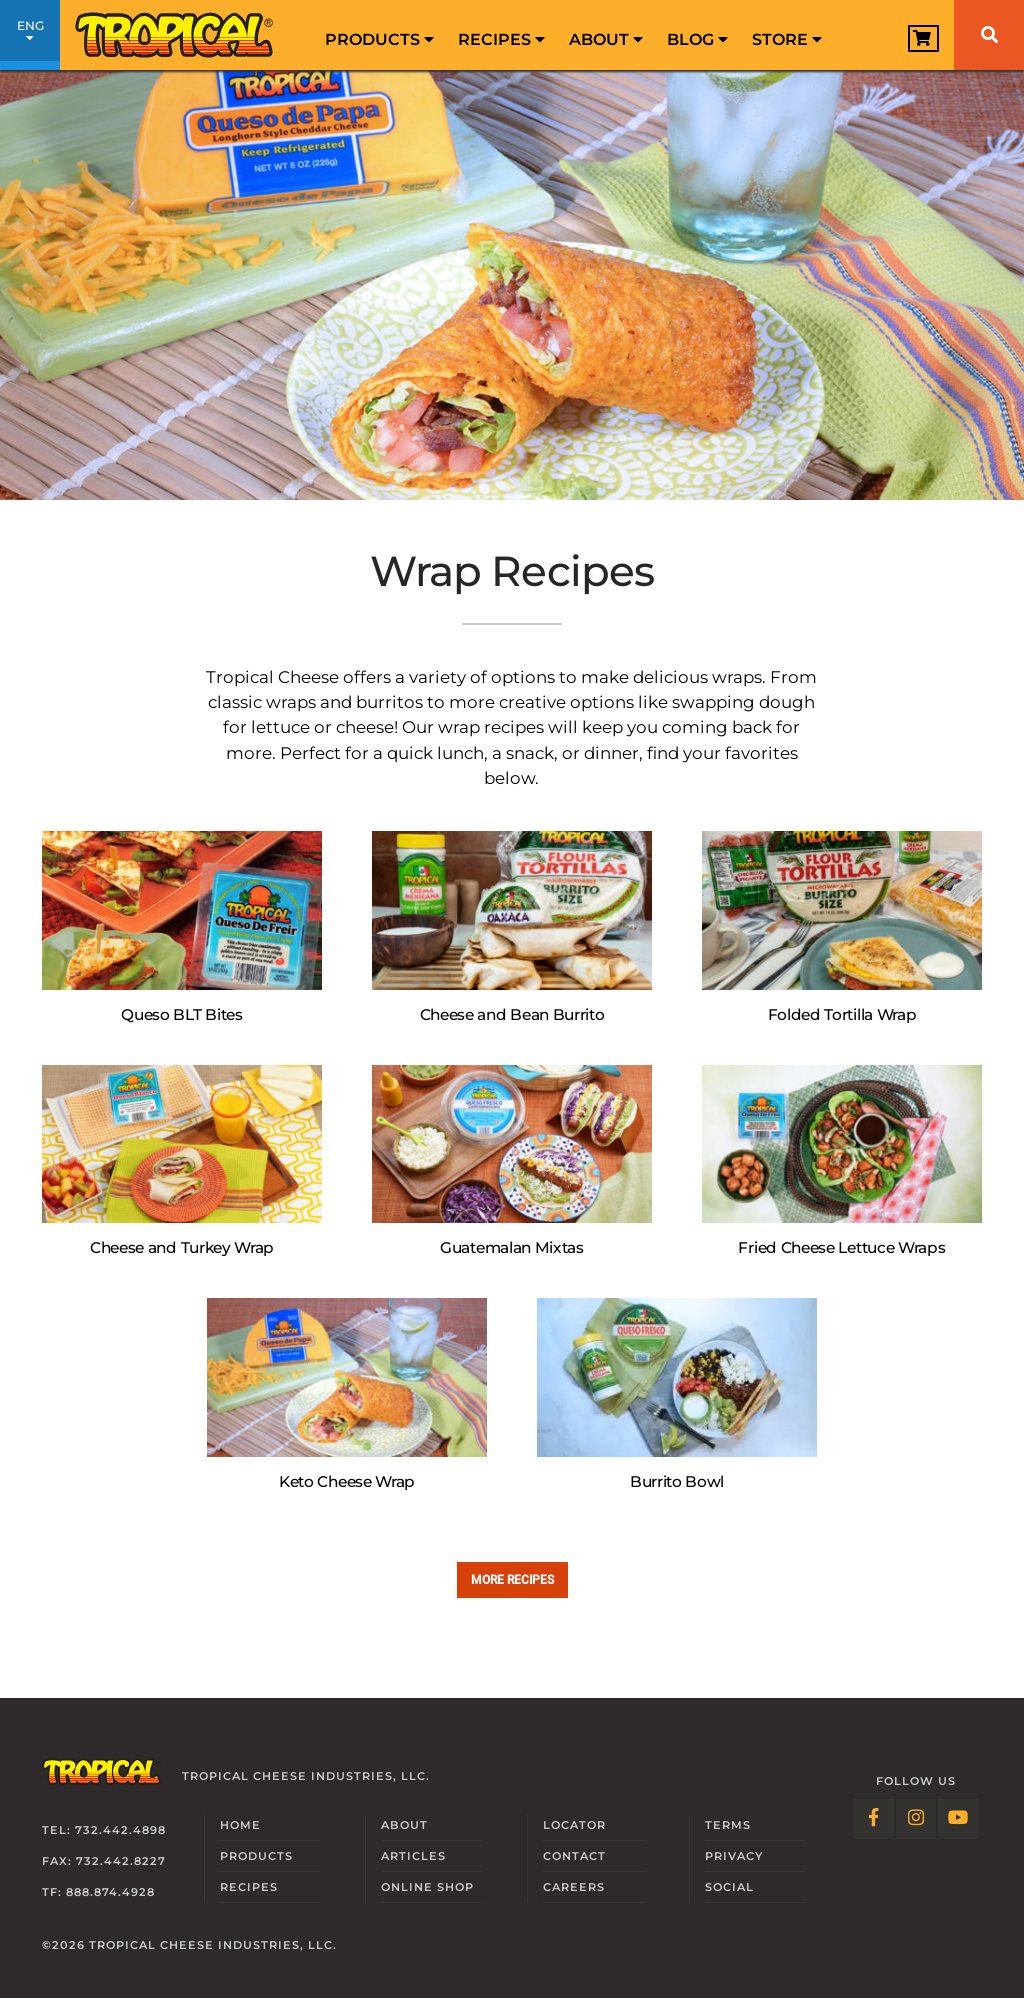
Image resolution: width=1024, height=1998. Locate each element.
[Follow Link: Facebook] (874, 1819)
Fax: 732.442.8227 (104, 1861)
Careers (574, 1887)
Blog (697, 39)
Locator (574, 1825)
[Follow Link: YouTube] (958, 1819)
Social (729, 1887)
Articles (413, 1856)
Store (787, 39)
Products (379, 39)
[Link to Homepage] (175, 35)
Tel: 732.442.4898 (104, 1830)
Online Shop (427, 1887)
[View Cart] (923, 38)
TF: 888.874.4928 (98, 1892)
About (606, 39)
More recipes (512, 1579)
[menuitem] (379, 35)
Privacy (734, 1856)
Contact (574, 1856)
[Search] (989, 35)
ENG (30, 38)
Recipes (501, 39)
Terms (728, 1825)
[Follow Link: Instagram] (916, 1819)
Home (240, 1825)
